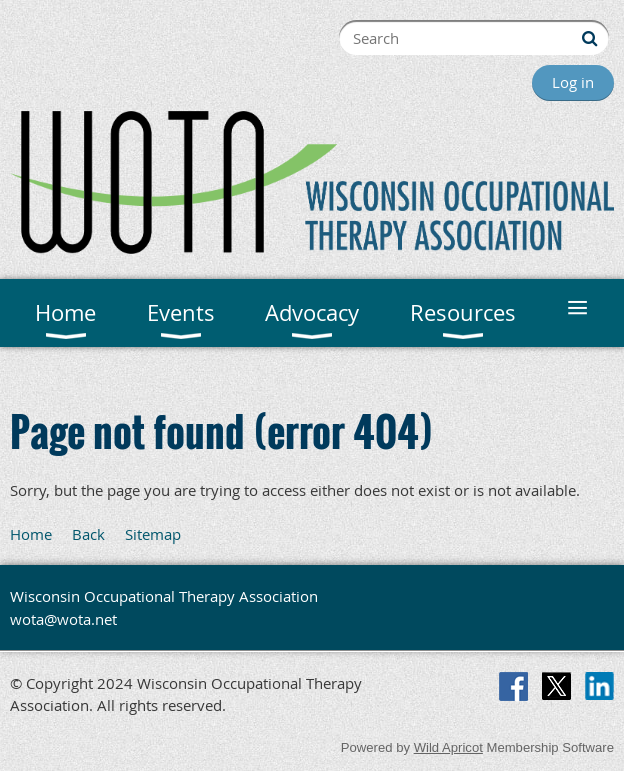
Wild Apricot (448, 747)
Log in (573, 82)
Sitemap (153, 534)
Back (88, 534)
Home (31, 534)
